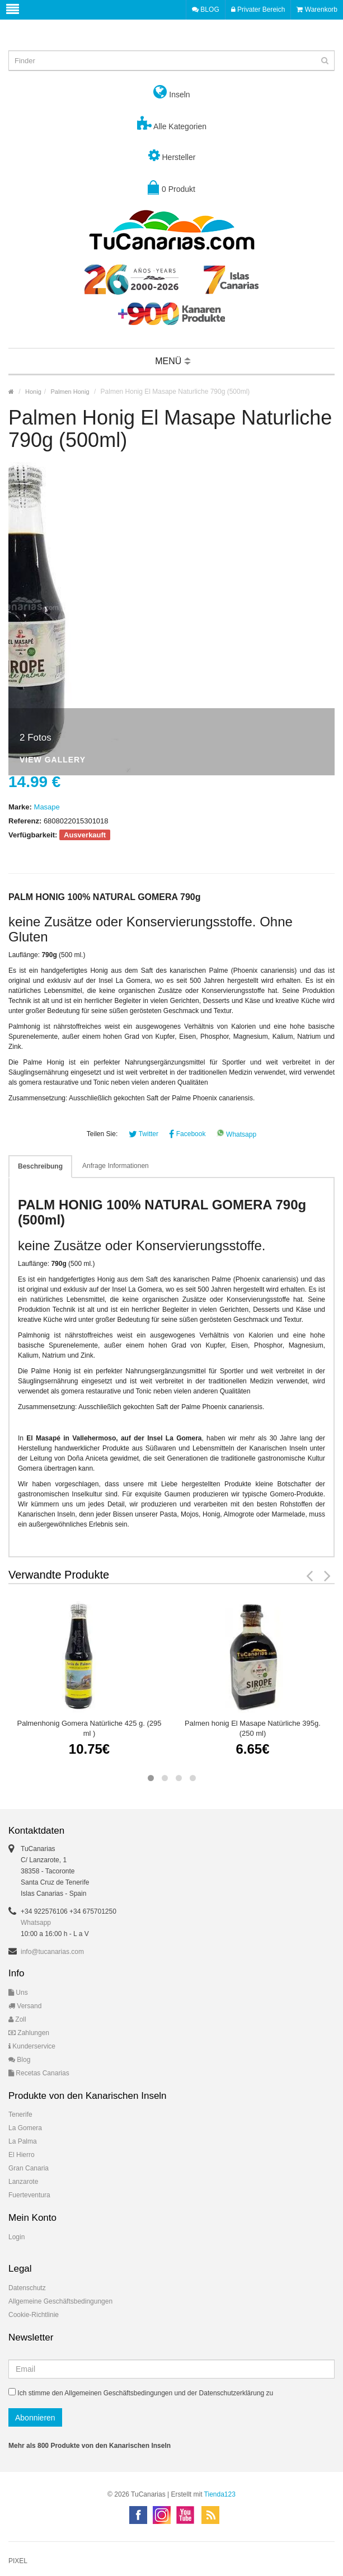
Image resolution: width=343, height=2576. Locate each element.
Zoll (17, 2019)
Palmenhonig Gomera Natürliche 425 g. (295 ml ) (89, 1728)
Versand (24, 2006)
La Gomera (25, 2128)
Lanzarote (23, 2182)
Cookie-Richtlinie (33, 2315)
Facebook (187, 1134)
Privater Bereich (258, 9)
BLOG (205, 9)
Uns (18, 1992)
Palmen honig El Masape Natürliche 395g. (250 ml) (253, 1728)
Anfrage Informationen (115, 1166)
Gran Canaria (28, 2168)
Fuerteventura (29, 2195)
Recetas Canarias (38, 2073)
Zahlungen (28, 2033)
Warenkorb (317, 9)
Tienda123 (220, 2494)
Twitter (143, 1134)
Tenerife (20, 2114)
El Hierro (21, 2155)
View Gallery (53, 760)
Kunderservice (31, 2046)
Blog (19, 2060)
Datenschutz (27, 2288)
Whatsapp (236, 1134)
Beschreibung (40, 1166)
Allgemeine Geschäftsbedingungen (60, 2301)
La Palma (22, 2141)
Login (16, 2237)
